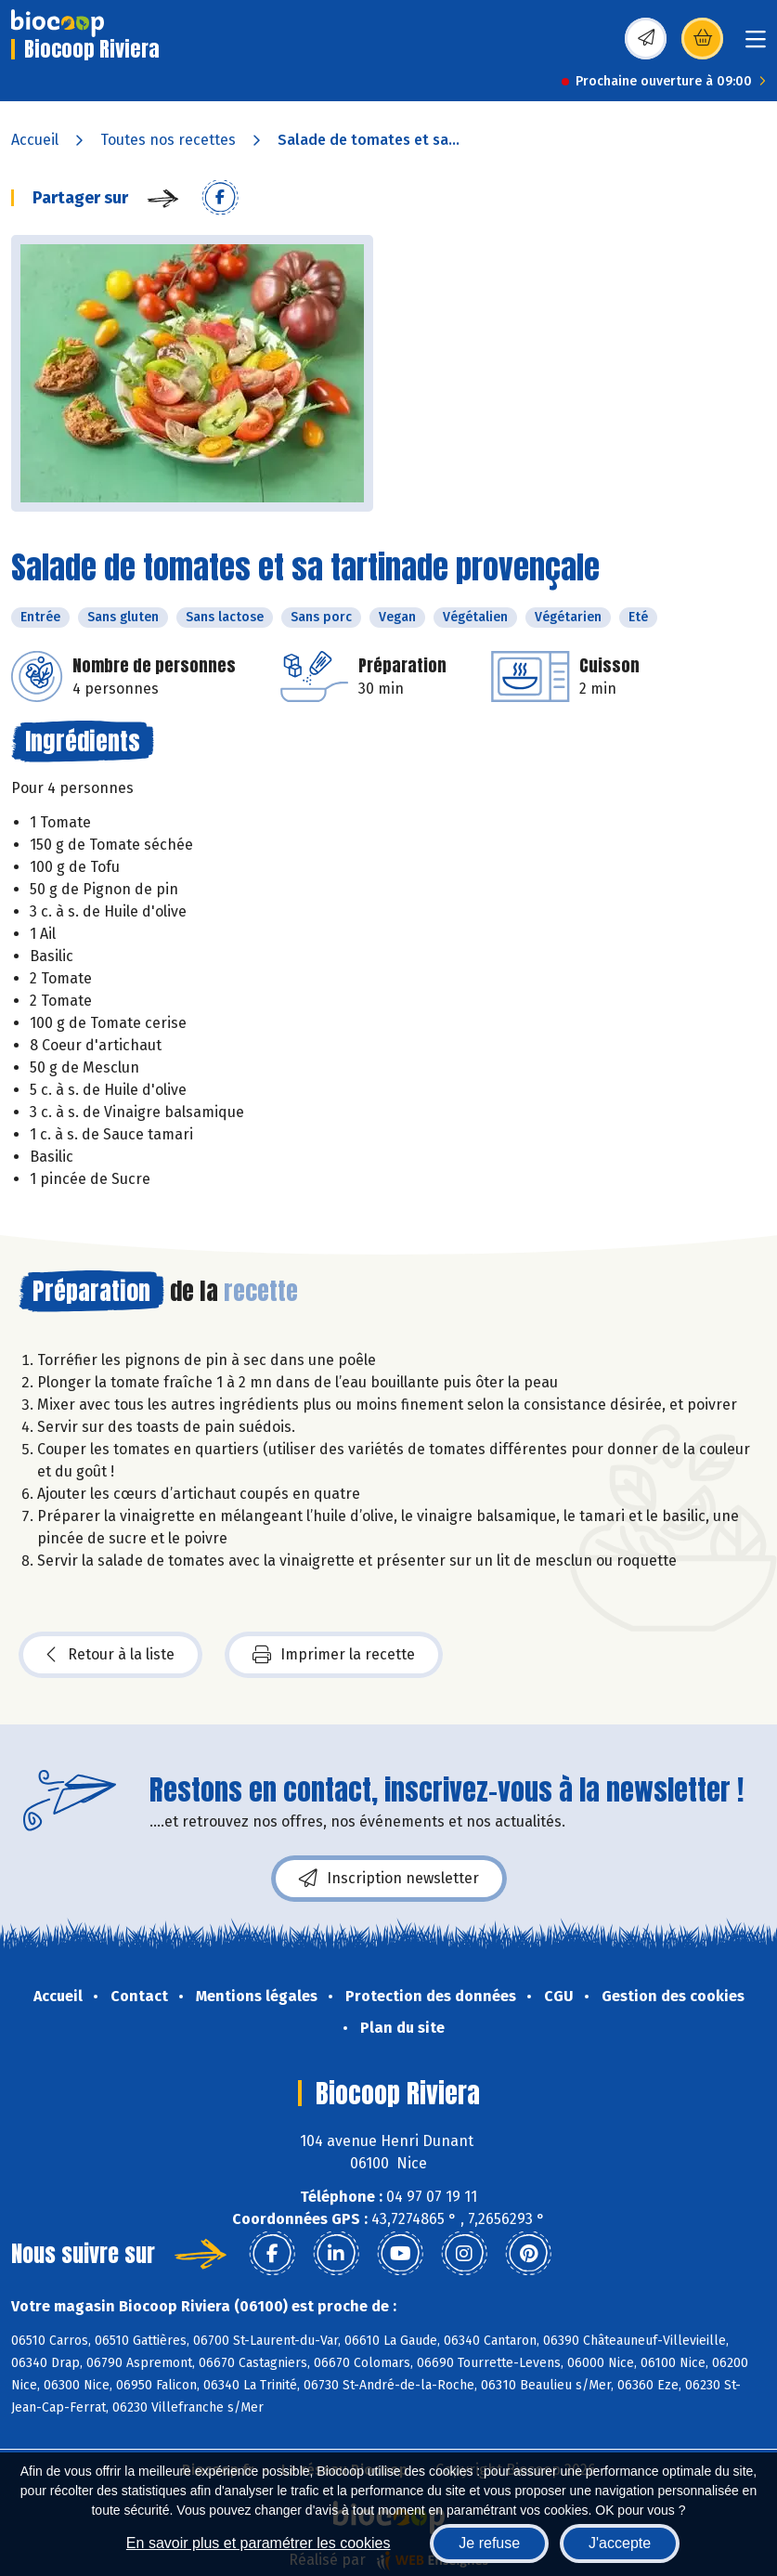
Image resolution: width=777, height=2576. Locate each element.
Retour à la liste (110, 1655)
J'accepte (620, 2543)
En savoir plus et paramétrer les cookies (258, 2543)
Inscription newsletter (389, 1878)
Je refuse (489, 2543)
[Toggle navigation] (755, 45)
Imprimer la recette (334, 1655)
